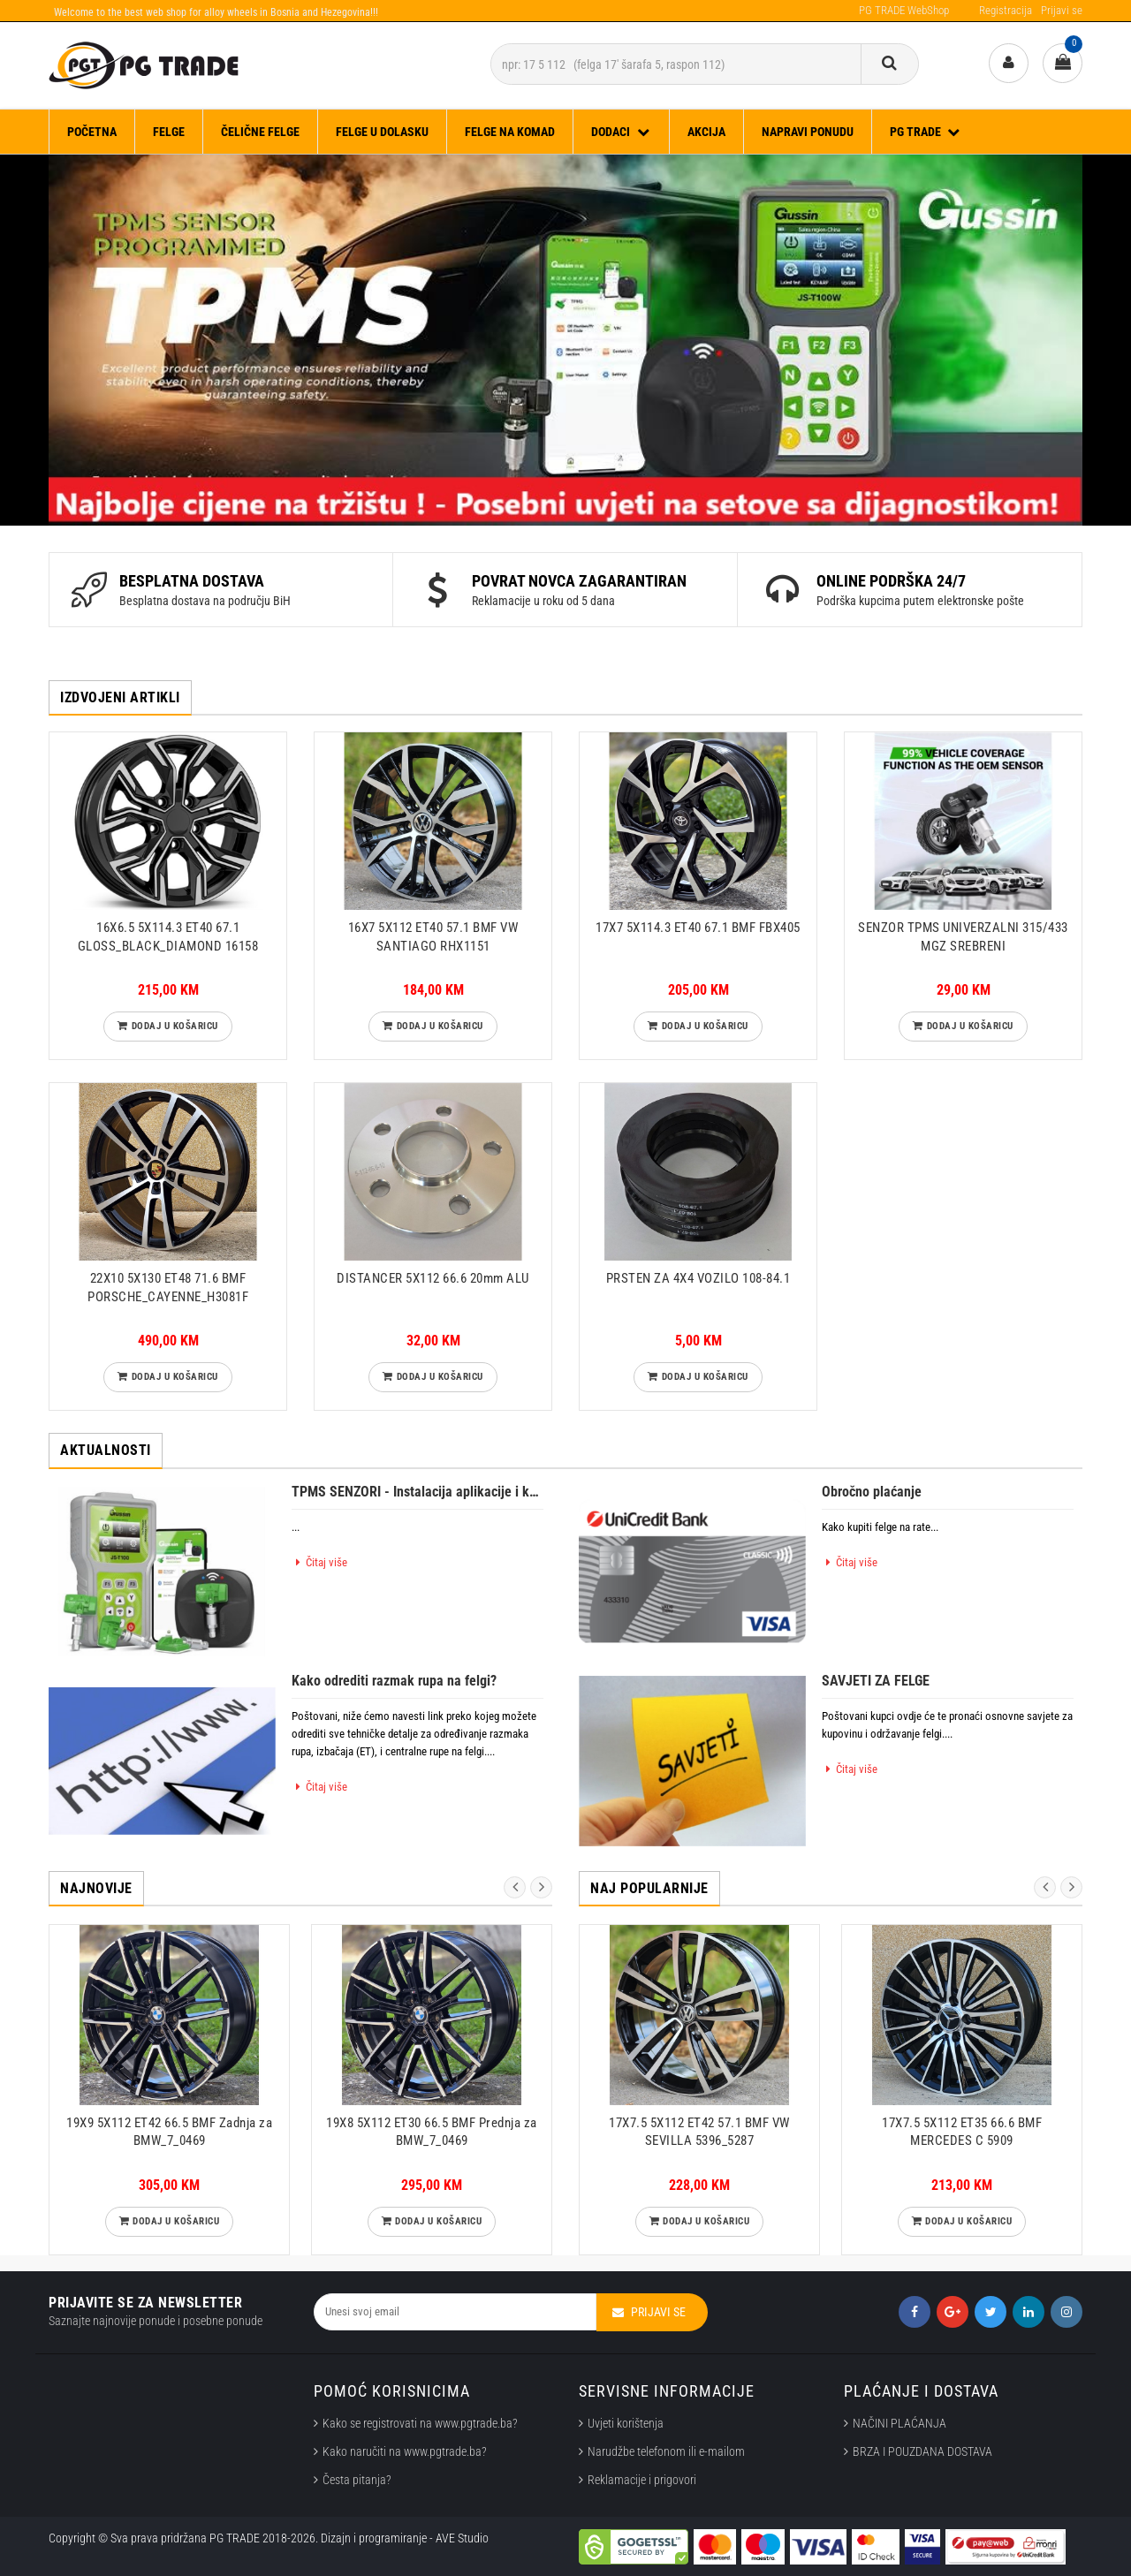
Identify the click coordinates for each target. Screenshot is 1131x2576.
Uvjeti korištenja (626, 2423)
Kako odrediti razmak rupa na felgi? (394, 1680)
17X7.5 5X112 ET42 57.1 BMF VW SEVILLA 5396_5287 (699, 2131)
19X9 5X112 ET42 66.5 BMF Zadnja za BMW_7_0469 (169, 2131)
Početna (92, 132)
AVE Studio (462, 2538)
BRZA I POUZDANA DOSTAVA (922, 2451)
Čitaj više (319, 1562)
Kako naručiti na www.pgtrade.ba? (405, 2451)
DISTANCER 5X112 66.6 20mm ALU (433, 1278)
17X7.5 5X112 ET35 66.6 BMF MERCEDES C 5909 (962, 2131)
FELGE (169, 132)
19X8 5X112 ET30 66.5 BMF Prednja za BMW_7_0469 (431, 2131)
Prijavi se (1061, 10)
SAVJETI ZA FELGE (876, 1680)
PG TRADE (926, 132)
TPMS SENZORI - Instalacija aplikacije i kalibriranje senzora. (417, 1491)
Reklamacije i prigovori (645, 2480)
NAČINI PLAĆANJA (899, 2423)
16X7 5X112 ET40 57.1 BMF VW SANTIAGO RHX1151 (433, 936)
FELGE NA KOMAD (510, 132)
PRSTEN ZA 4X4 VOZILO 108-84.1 (698, 1278)
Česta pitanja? (357, 2480)
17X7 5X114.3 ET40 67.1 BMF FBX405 (698, 928)
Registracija (1005, 10)
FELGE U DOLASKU (382, 132)
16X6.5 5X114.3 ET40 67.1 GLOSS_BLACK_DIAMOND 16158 (168, 936)
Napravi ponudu (808, 132)
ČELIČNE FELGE (260, 132)
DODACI (621, 132)
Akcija (706, 132)
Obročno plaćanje (872, 1491)
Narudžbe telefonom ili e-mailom (666, 2451)
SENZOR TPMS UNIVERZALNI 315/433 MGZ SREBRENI (963, 936)
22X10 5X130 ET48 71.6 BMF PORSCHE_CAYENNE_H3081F (167, 1287)
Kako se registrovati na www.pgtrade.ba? (420, 2423)
